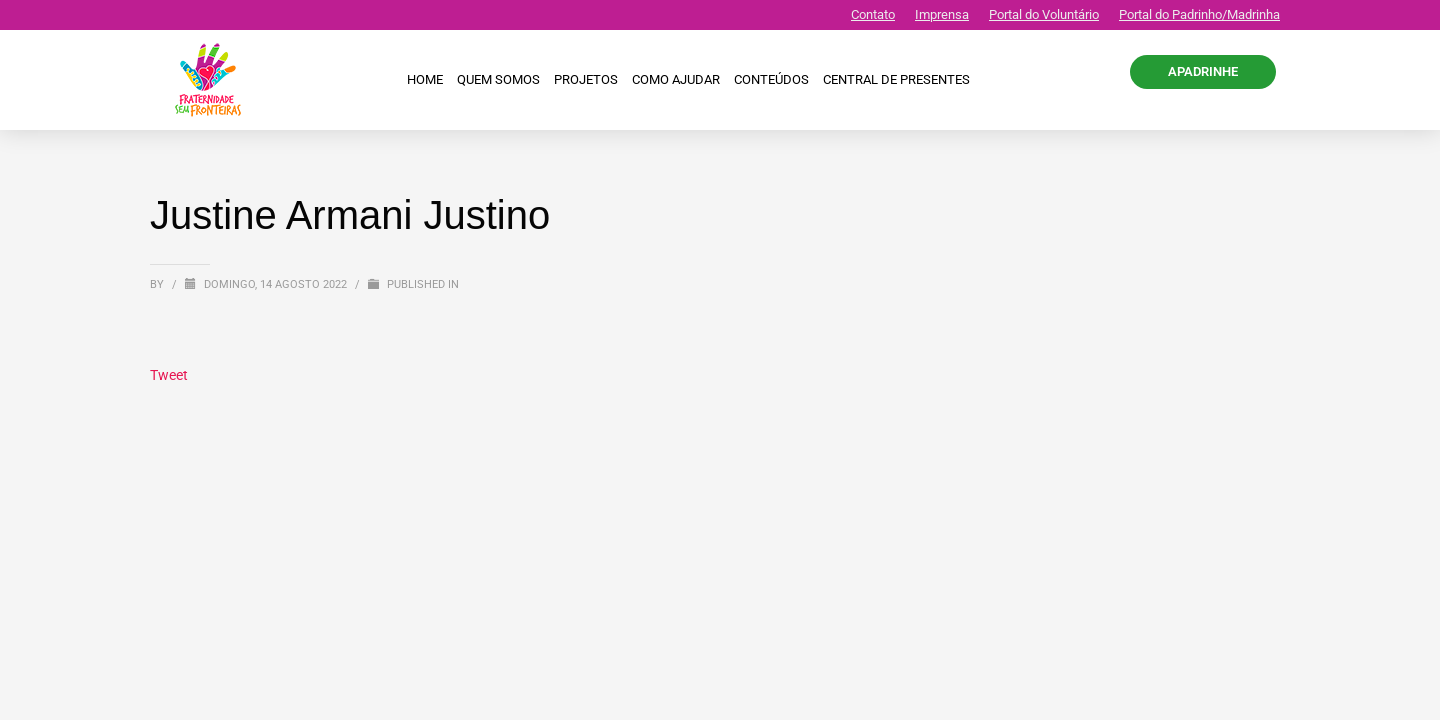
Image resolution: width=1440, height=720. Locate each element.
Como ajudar (676, 79)
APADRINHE (1203, 71)
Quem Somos (498, 79)
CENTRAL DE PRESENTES (896, 79)
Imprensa (942, 14)
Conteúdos (771, 79)
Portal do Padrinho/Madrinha (1199, 14)
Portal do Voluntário (1044, 14)
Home (425, 79)
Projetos (586, 79)
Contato (873, 14)
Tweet (169, 375)
